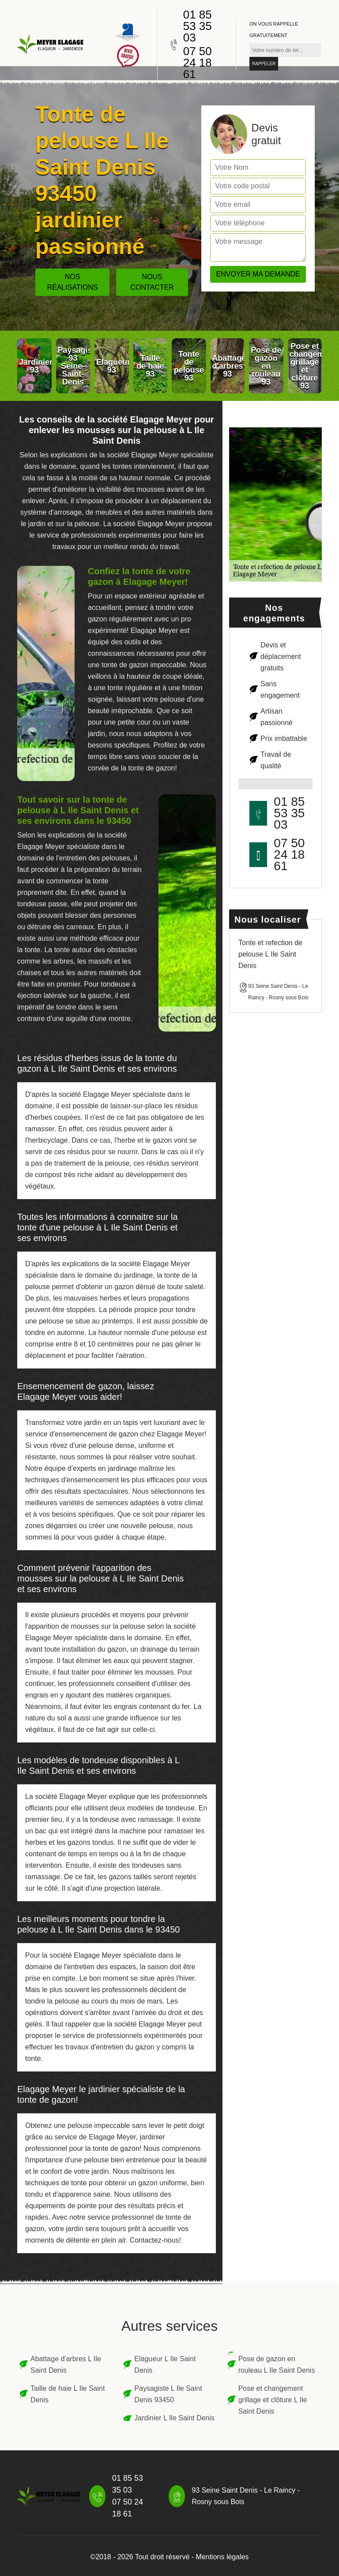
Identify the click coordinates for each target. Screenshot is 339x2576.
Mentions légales (222, 2557)
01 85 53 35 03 (197, 26)
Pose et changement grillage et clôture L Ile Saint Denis (272, 2400)
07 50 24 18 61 (197, 62)
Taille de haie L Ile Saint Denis (67, 2394)
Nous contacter (152, 282)
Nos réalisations (72, 282)
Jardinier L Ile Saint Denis (174, 2418)
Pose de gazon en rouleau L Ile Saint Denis (276, 2364)
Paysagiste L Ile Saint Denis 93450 (168, 2394)
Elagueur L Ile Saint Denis (165, 2364)
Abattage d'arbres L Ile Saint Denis (65, 2364)
